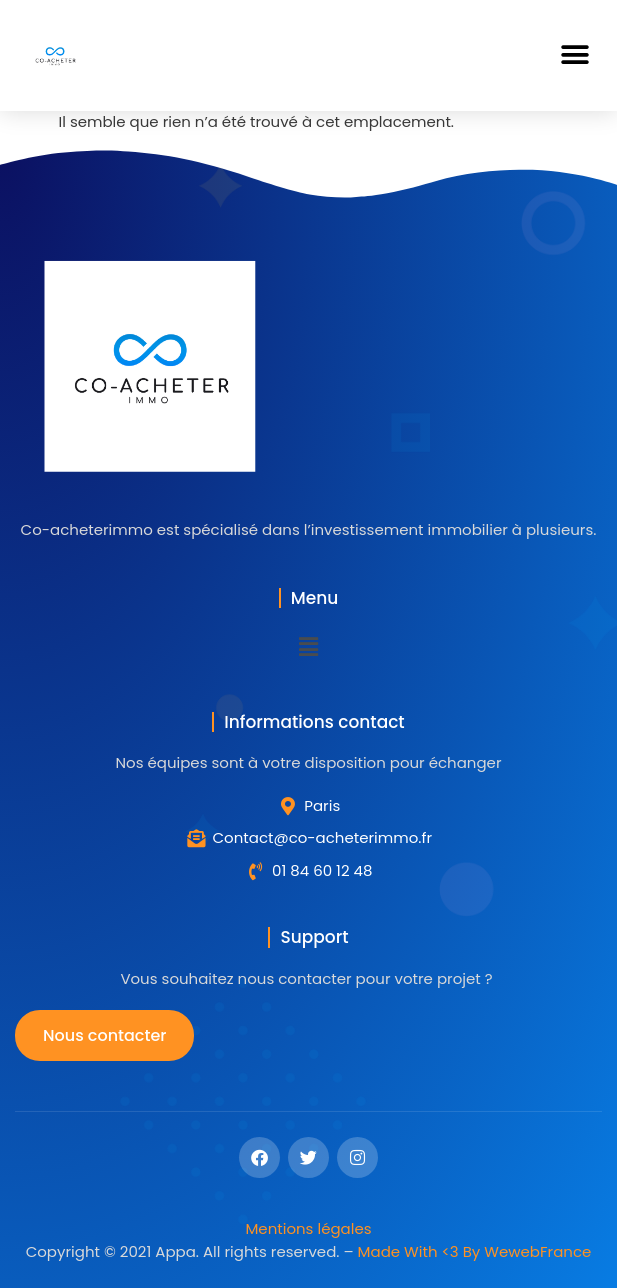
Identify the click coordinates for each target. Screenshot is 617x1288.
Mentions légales (308, 1228)
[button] (574, 55)
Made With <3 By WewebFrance (475, 1251)
